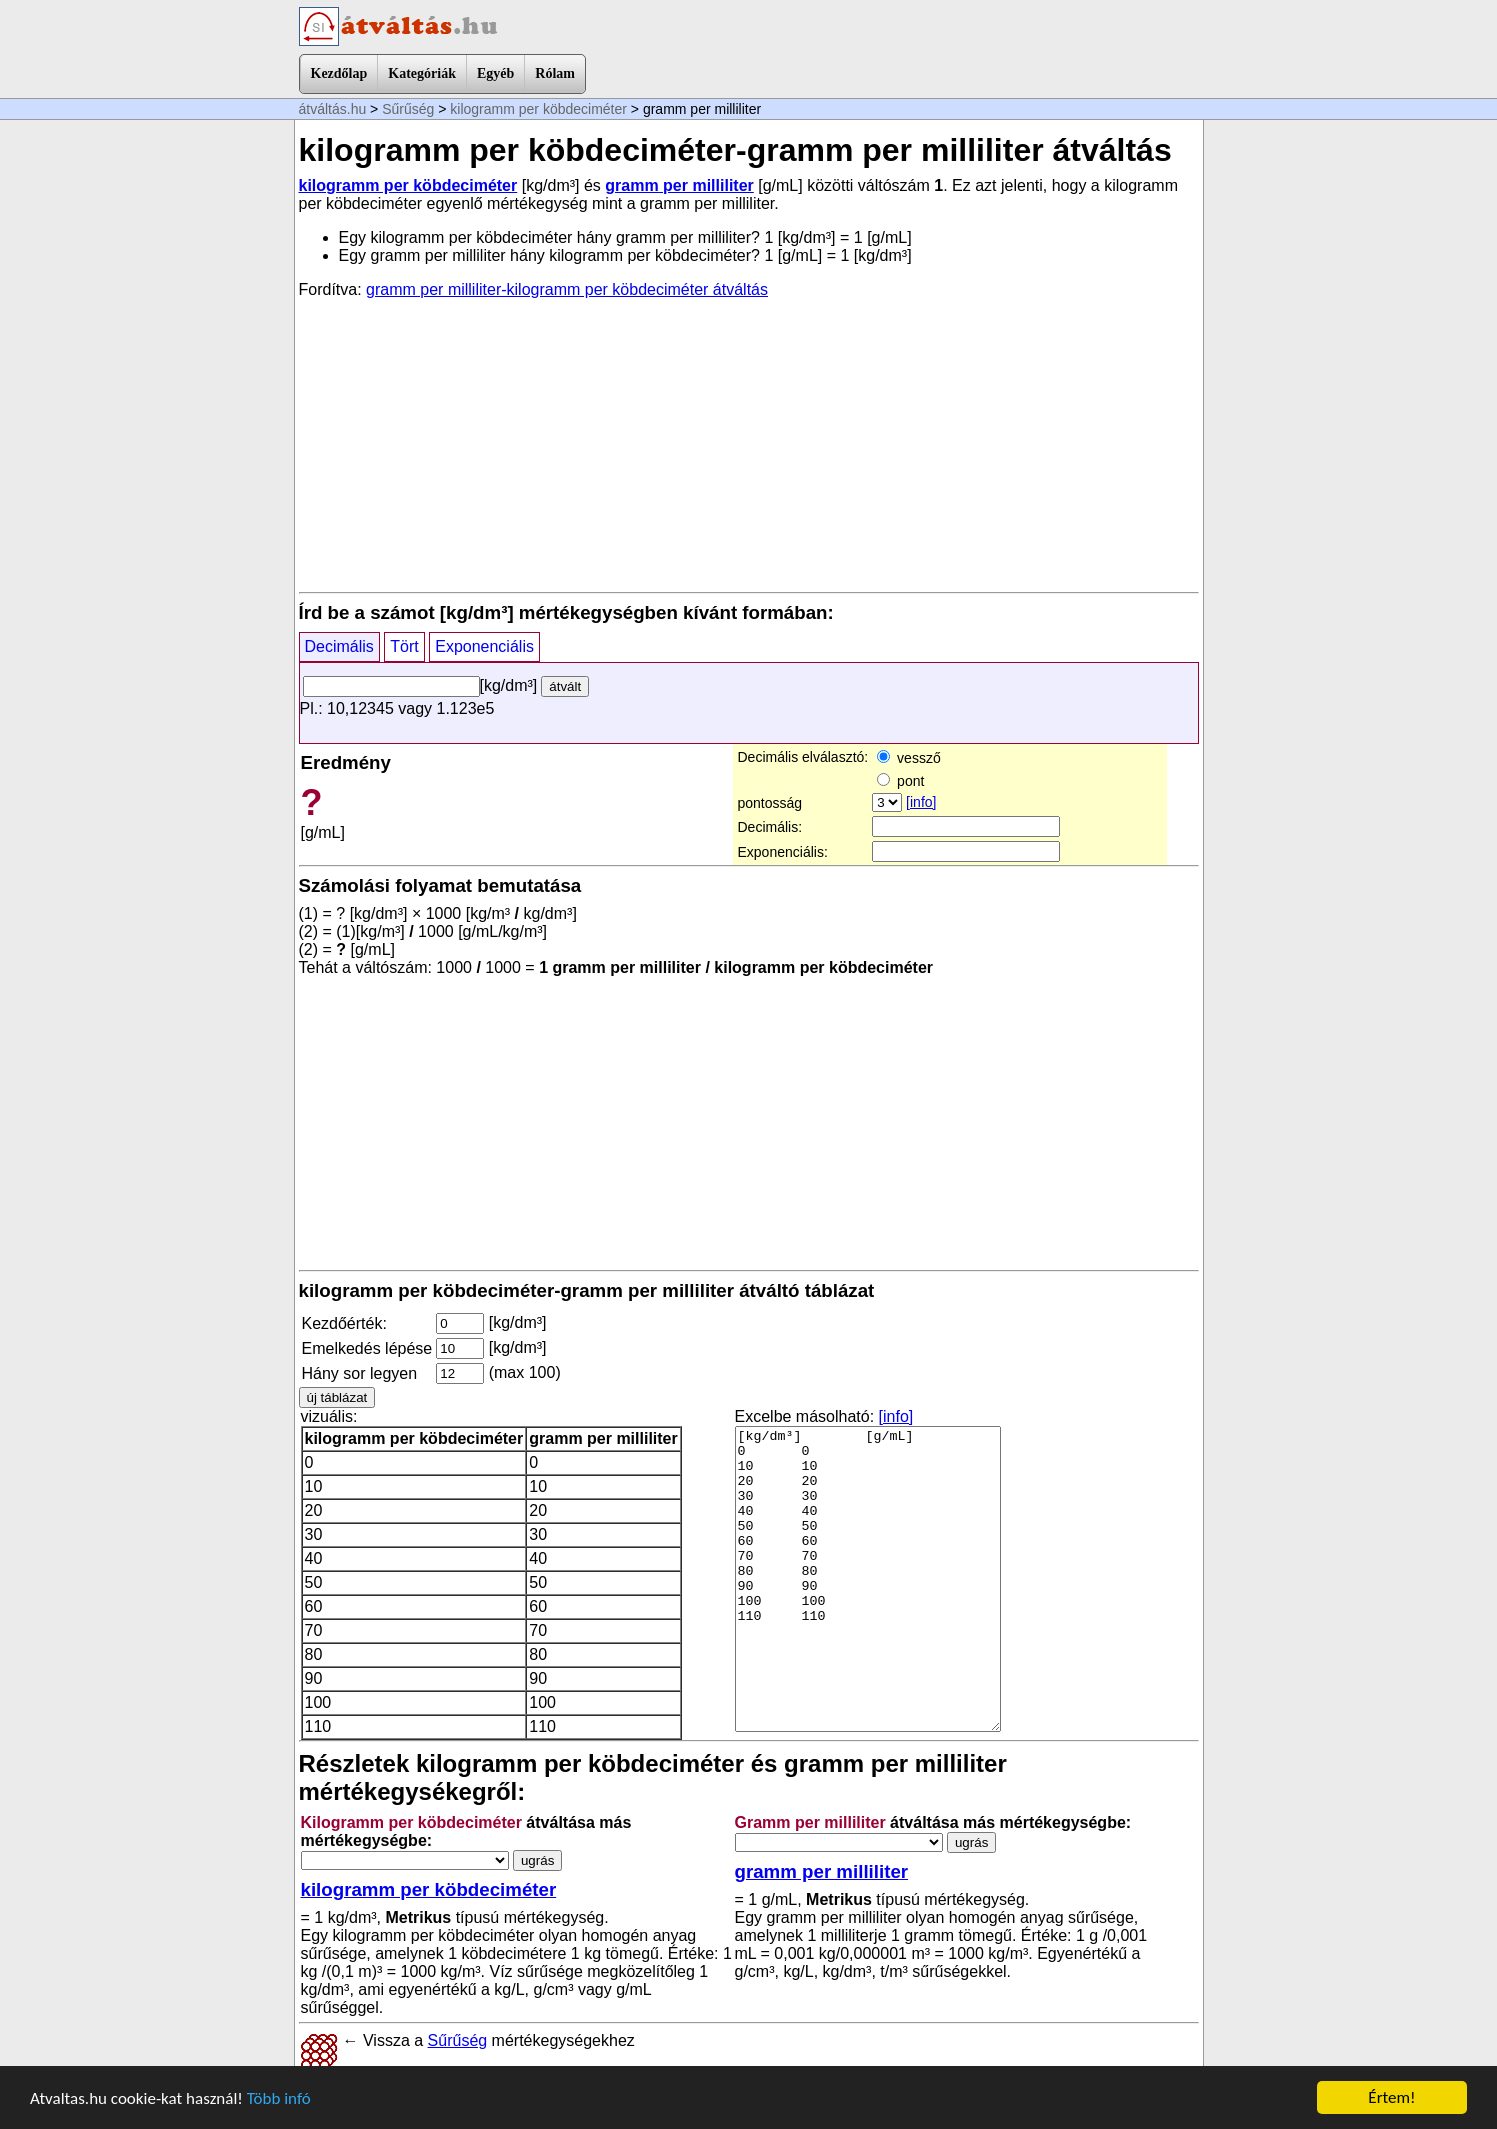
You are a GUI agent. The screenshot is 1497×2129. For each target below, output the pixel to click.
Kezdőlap (339, 73)
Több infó (279, 2098)
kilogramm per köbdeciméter (538, 109)
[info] (921, 802)
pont (900, 781)
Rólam (555, 73)
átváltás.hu (333, 109)
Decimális (339, 646)
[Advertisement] (749, 444)
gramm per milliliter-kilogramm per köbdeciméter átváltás (567, 289)
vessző (908, 758)
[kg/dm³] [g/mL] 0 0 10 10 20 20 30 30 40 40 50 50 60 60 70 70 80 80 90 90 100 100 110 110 (868, 1579)
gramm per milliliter (679, 185)
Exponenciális (484, 646)
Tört (404, 646)
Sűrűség (408, 109)
